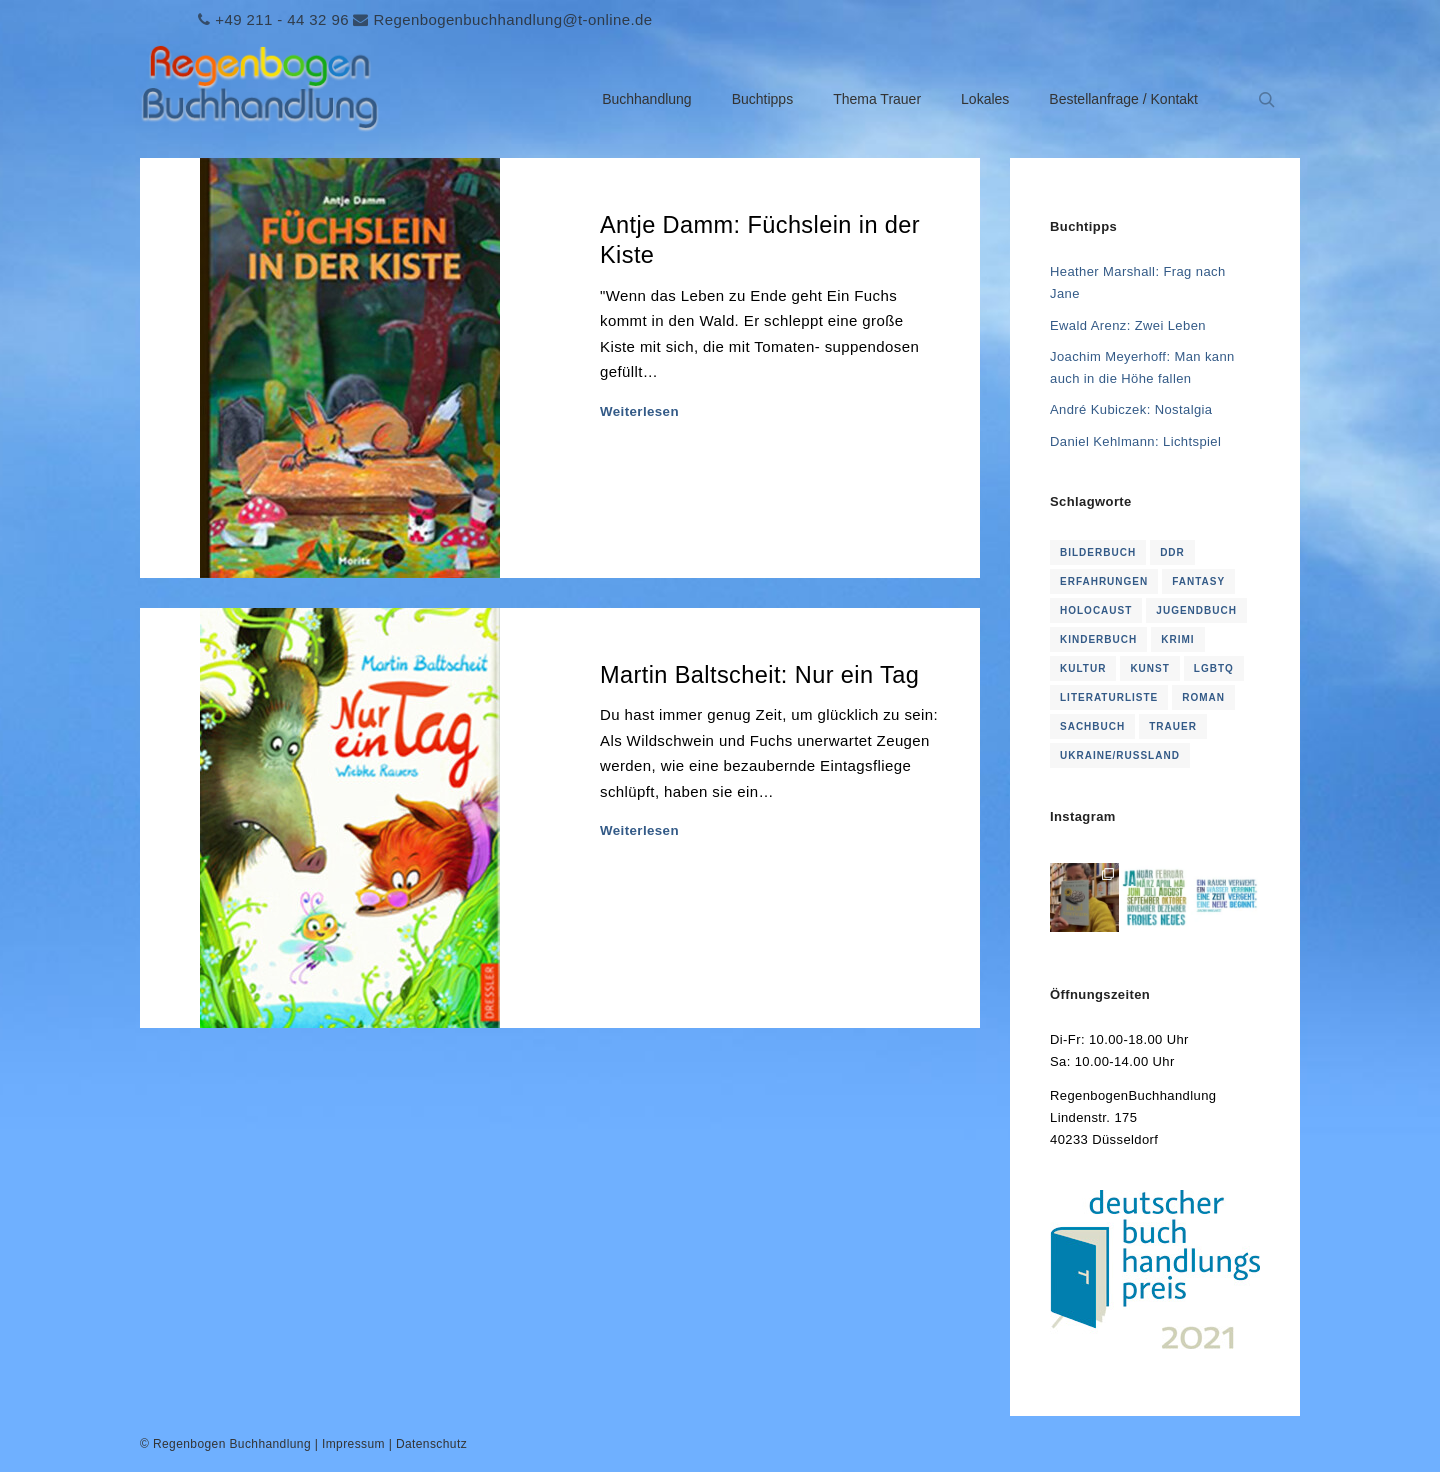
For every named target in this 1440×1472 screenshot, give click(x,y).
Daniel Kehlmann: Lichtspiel (1135, 441)
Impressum (353, 1444)
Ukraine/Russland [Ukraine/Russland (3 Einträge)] (1120, 755)
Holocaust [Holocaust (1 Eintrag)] (1096, 610)
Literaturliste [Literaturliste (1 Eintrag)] (1109, 697)
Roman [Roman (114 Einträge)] (1203, 697)
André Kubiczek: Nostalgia (1131, 409)
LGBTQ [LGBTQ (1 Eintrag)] (1214, 668)
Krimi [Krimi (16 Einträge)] (1177, 639)
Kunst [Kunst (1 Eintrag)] (1149, 668)
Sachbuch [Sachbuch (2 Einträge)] (1092, 726)
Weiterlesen (639, 411)
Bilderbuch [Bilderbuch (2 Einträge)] (1098, 552)
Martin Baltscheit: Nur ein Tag (759, 675)
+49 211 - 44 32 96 (282, 19)
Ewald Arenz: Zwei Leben (1128, 325)
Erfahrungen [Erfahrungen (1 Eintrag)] (1104, 581)
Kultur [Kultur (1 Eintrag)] (1083, 668)
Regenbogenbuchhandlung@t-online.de (512, 19)
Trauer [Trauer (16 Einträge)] (1173, 726)
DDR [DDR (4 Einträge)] (1172, 552)
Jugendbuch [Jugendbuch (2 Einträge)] (1196, 610)
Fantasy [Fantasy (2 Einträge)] (1198, 581)
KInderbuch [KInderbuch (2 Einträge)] (1098, 639)
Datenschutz (431, 1444)
